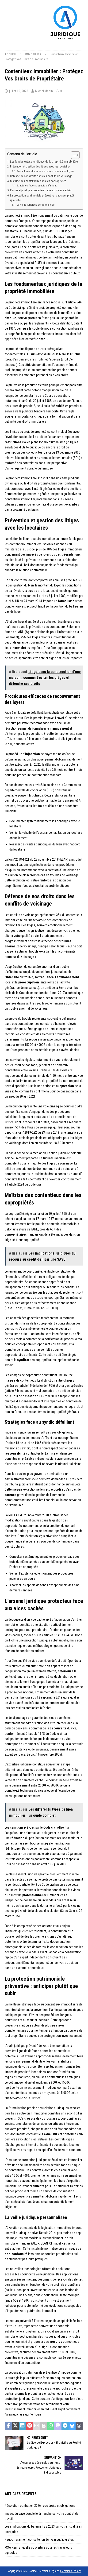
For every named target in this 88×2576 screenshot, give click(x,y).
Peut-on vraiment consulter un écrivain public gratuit (39, 2539)
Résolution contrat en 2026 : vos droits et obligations (40, 2505)
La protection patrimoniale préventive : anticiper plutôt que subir (42, 198)
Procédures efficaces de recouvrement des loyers (45, 171)
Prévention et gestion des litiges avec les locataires (40, 166)
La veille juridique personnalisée (35, 204)
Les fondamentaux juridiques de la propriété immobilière (44, 161)
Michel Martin (44, 91)
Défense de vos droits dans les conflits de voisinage (41, 176)
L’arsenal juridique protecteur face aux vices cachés (41, 190)
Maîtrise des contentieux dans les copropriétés (38, 181)
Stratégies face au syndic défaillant (37, 185)
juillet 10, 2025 (18, 91)
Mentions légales (71, 2571)
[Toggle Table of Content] (72, 155)
